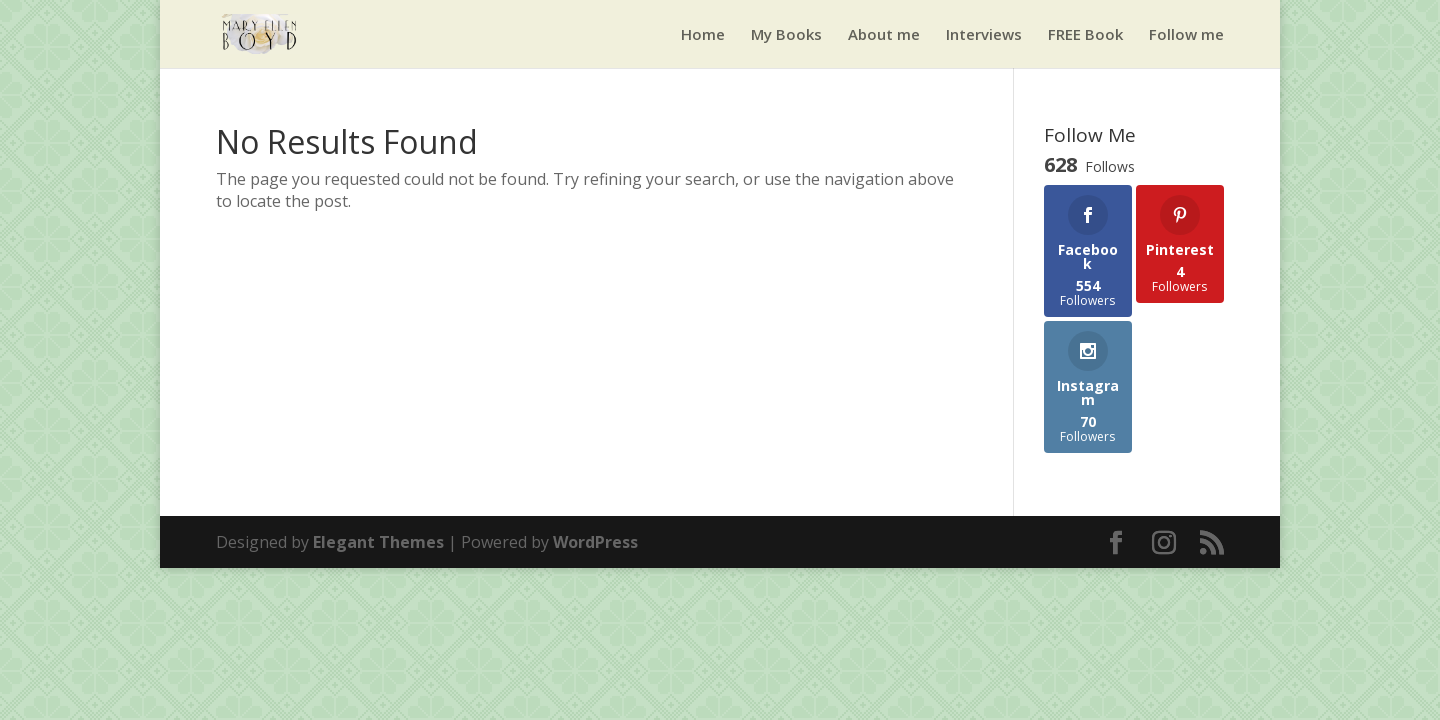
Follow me (1186, 35)
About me (884, 35)
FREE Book (1085, 35)
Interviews (984, 35)
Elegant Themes (378, 542)
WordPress (595, 542)
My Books (786, 35)
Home (703, 35)
